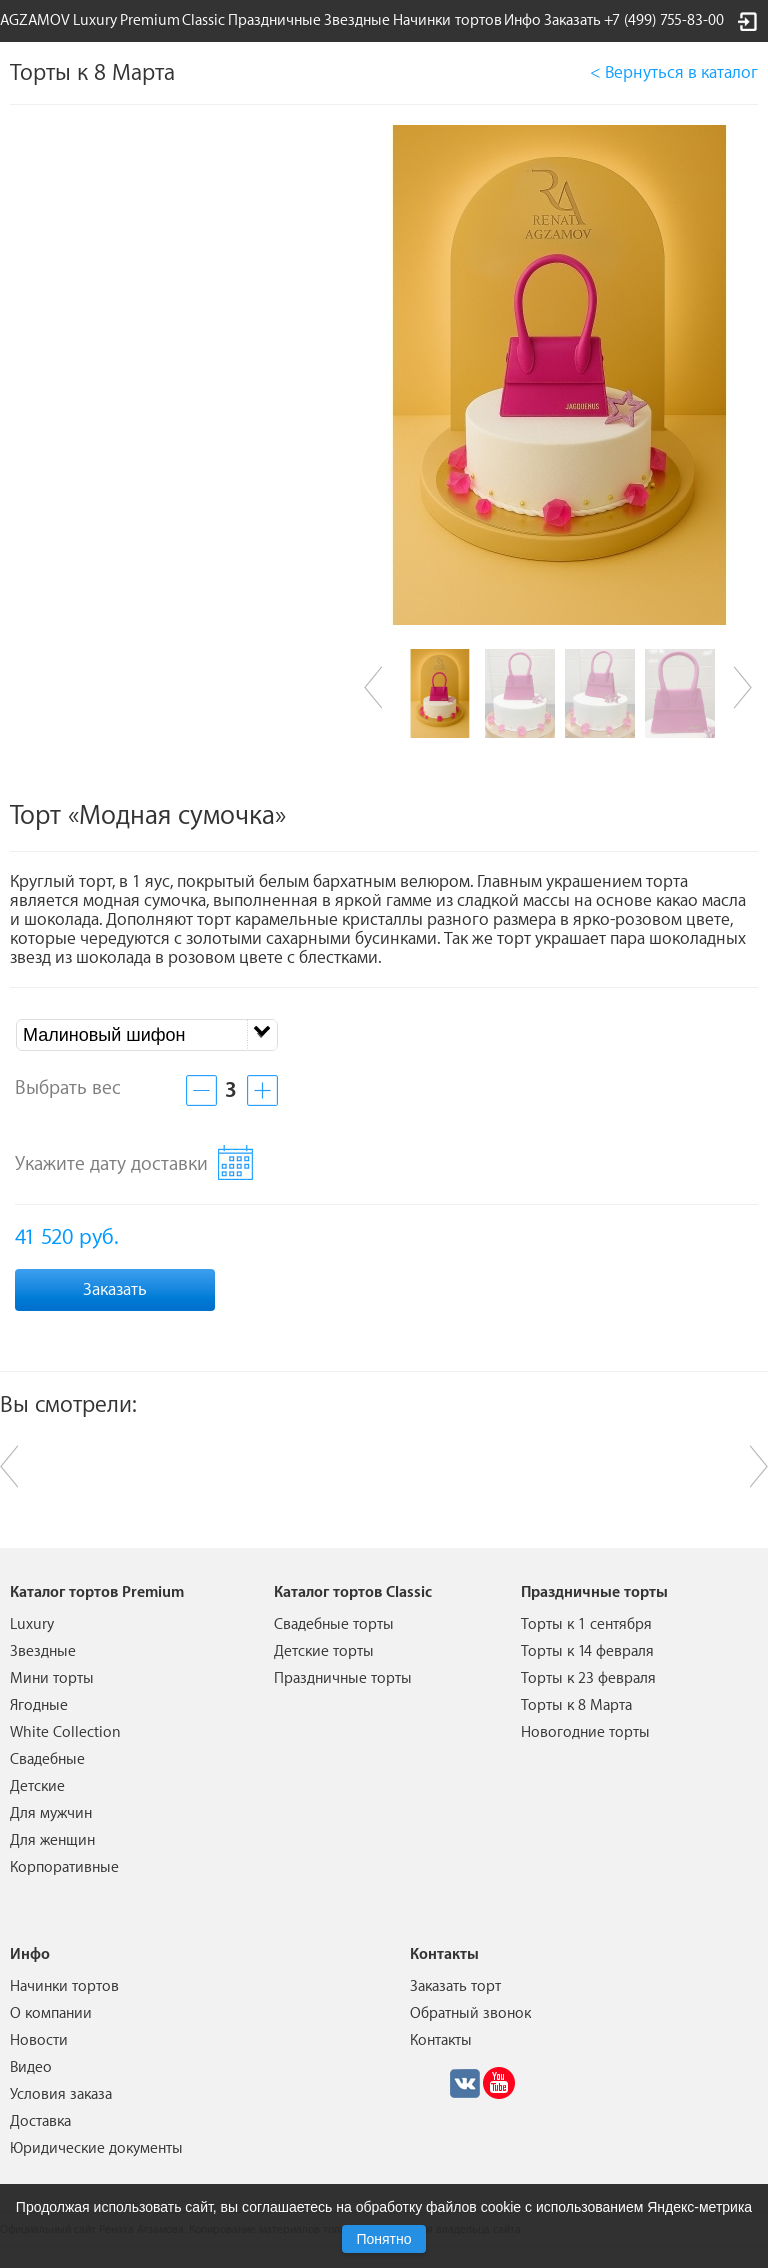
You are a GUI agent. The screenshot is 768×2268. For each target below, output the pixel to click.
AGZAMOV (35, 20)
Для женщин (52, 1840)
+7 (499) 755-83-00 (664, 20)
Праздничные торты (343, 1678)
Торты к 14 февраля (587, 1651)
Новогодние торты (585, 1732)
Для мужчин (51, 1813)
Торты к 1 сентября (586, 1624)
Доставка (40, 2121)
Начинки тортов (447, 20)
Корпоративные (64, 1867)
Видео (31, 2067)
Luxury (95, 20)
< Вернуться (674, 72)
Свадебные (47, 1759)
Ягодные (39, 1705)
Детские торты (324, 1651)
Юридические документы (96, 2148)
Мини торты (52, 1678)
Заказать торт (455, 1986)
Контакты (441, 2040)
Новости (39, 2040)
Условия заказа (61, 2094)
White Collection (65, 1732)
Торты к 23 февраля (588, 1678)
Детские (37, 1786)
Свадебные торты (334, 1624)
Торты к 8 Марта (576, 1705)
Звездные (357, 20)
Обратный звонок (470, 2013)
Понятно (383, 2239)
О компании (51, 2013)
